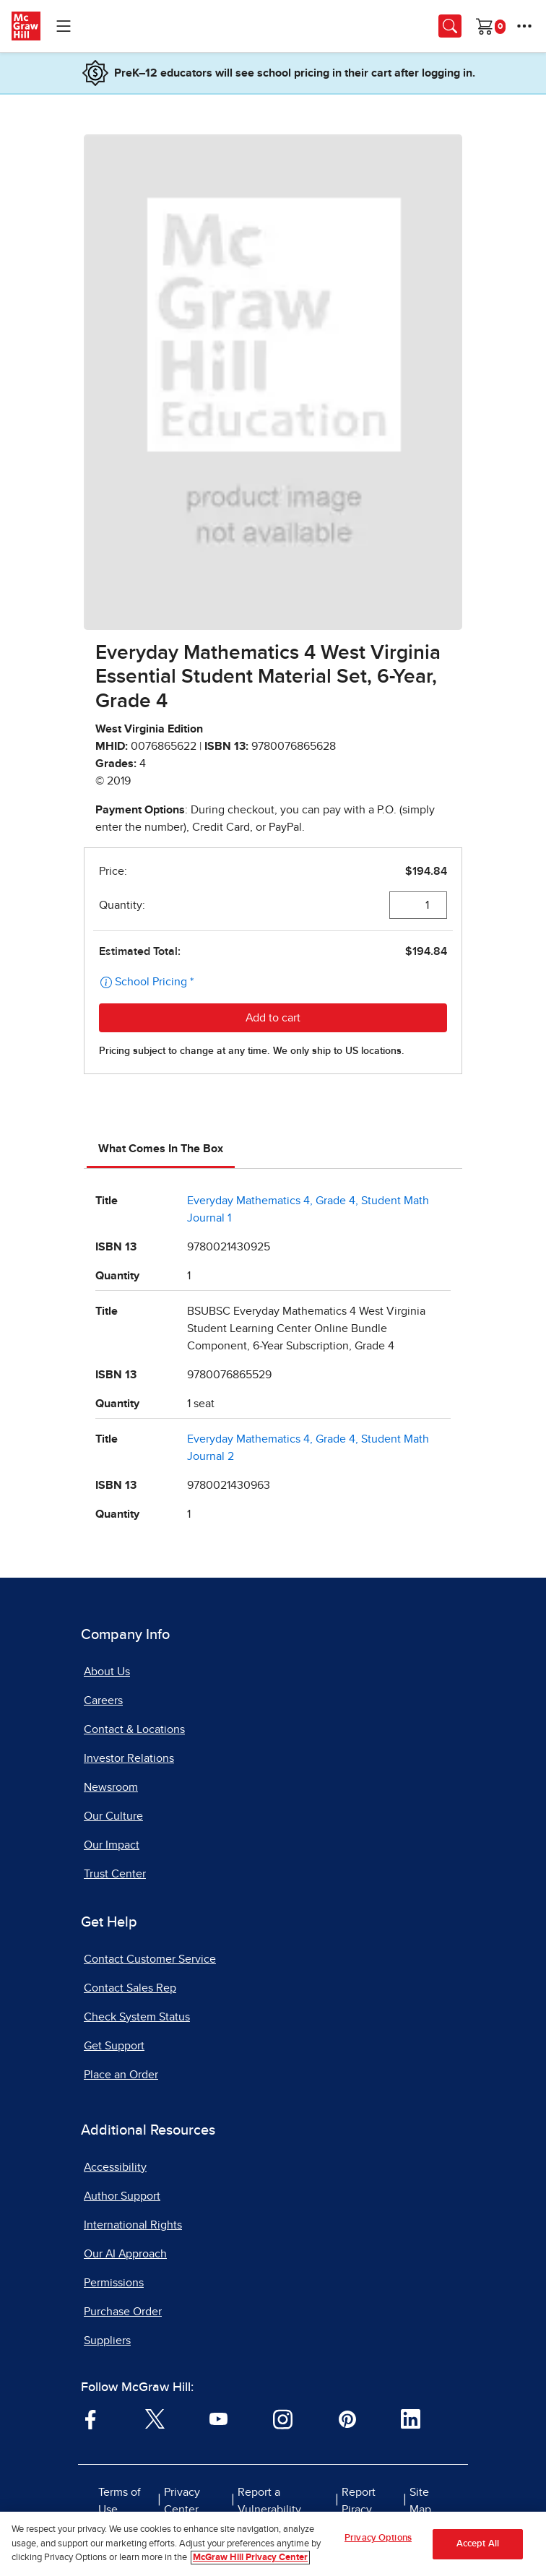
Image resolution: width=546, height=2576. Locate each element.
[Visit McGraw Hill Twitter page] (155, 2418)
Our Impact (111, 1845)
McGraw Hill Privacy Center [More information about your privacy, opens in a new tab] (250, 2557)
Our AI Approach (125, 2254)
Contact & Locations (134, 1729)
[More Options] (524, 26)
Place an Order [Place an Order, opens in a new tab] (121, 2074)
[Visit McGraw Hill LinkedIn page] (410, 2418)
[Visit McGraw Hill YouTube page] (218, 2418)
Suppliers (107, 2340)
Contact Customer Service (150, 1959)
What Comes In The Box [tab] (160, 1148)
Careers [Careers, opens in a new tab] (103, 1700)
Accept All (477, 2544)
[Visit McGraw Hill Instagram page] (282, 2418)
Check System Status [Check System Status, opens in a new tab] (137, 2017)
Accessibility (115, 2167)
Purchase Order (123, 2311)
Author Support (122, 2196)
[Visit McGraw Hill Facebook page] (90, 2418)
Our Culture (113, 1816)
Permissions (114, 2282)
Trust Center (115, 1874)
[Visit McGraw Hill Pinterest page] (347, 2418)
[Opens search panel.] (450, 26)
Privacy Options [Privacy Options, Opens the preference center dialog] (378, 2538)
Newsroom (111, 1787)
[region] (273, 2544)
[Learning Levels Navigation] (63, 26)
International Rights (133, 2225)
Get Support (114, 2046)
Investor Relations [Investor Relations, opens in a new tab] (129, 1758)
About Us (107, 1671)
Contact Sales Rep (130, 1988)
